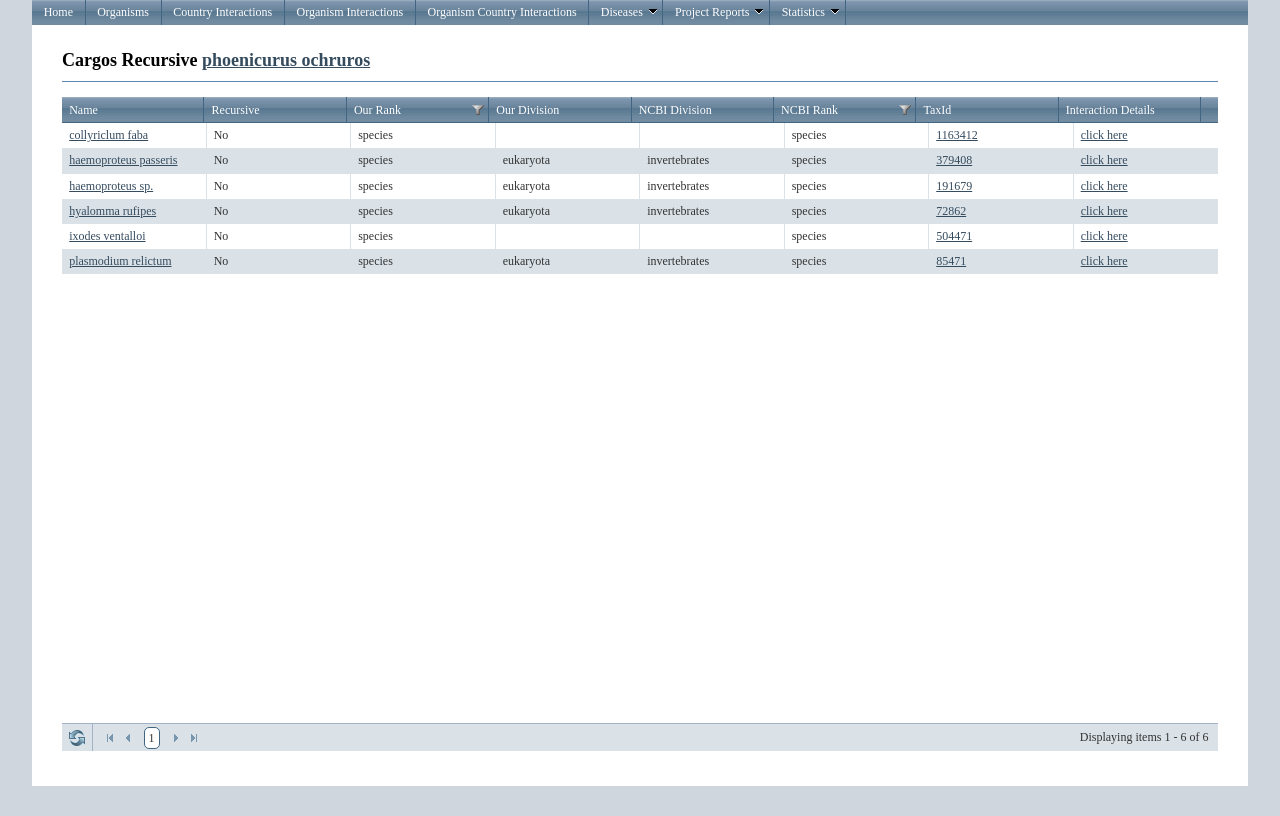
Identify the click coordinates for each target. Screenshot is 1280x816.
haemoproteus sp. (111, 186)
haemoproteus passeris (123, 160)
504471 (954, 236)
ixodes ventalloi (107, 236)
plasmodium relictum (120, 261)
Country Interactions (222, 12)
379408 (954, 160)
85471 (951, 261)
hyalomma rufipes (112, 211)
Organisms (123, 12)
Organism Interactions (349, 12)
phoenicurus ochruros (286, 60)
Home (58, 12)
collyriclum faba (108, 135)
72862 (951, 211)
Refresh (77, 738)
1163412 (957, 135)
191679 (954, 186)
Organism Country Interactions (501, 12)
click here (1104, 135)
